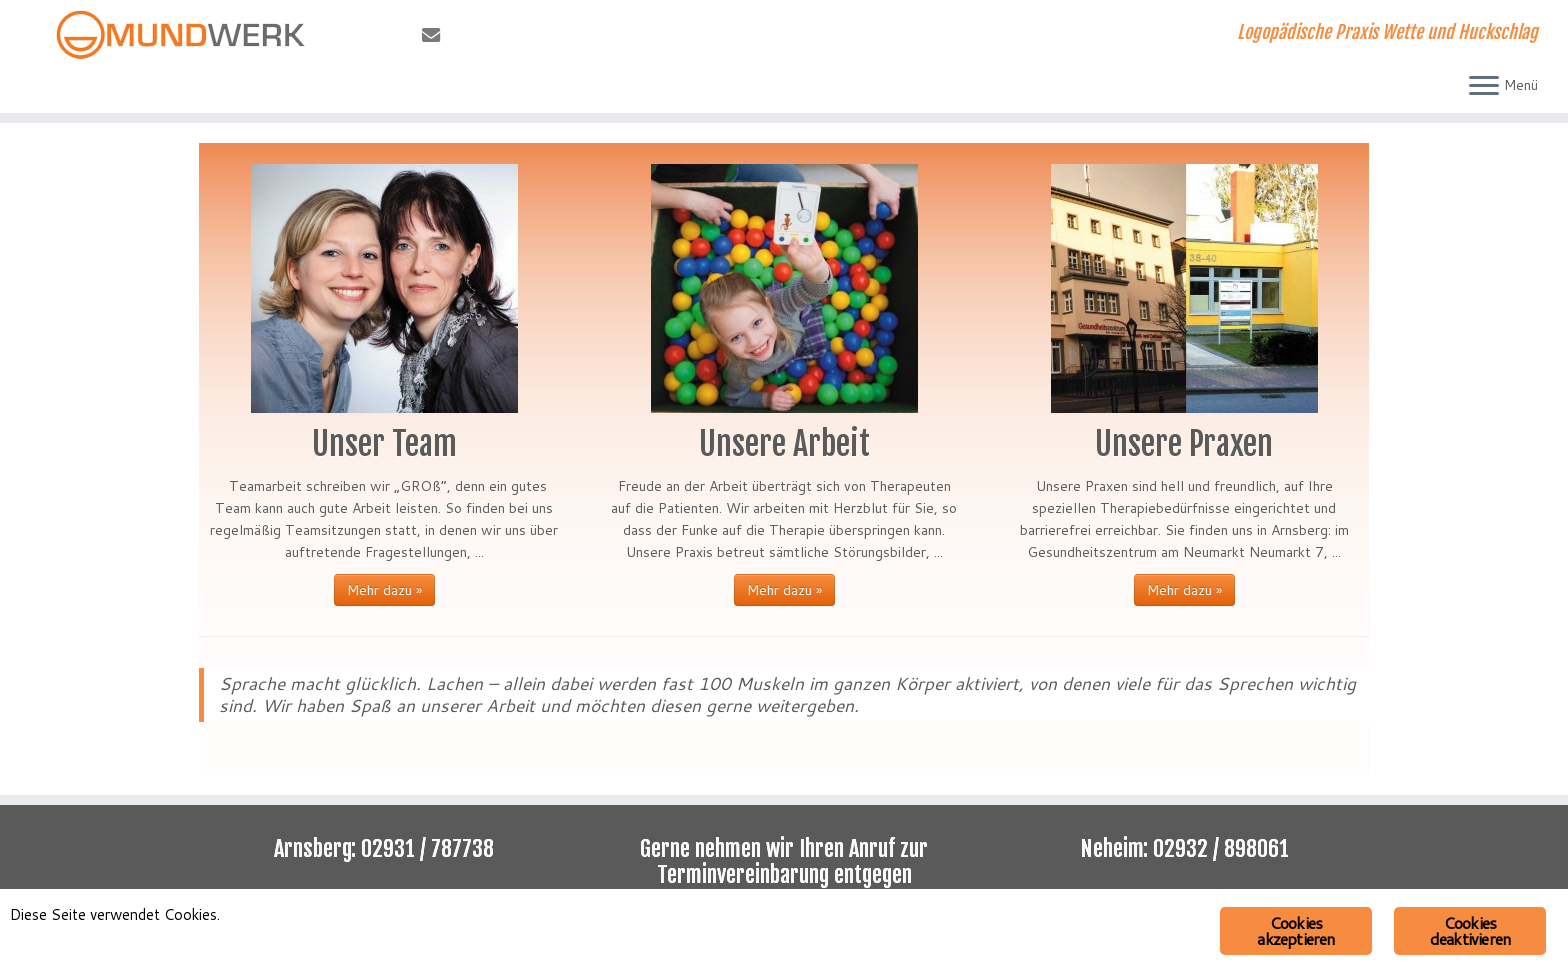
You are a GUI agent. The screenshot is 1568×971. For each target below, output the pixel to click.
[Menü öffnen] (1484, 87)
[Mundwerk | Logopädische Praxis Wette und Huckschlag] (181, 35)
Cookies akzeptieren (1295, 930)
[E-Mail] (437, 35)
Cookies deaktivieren (1470, 930)
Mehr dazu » (384, 590)
